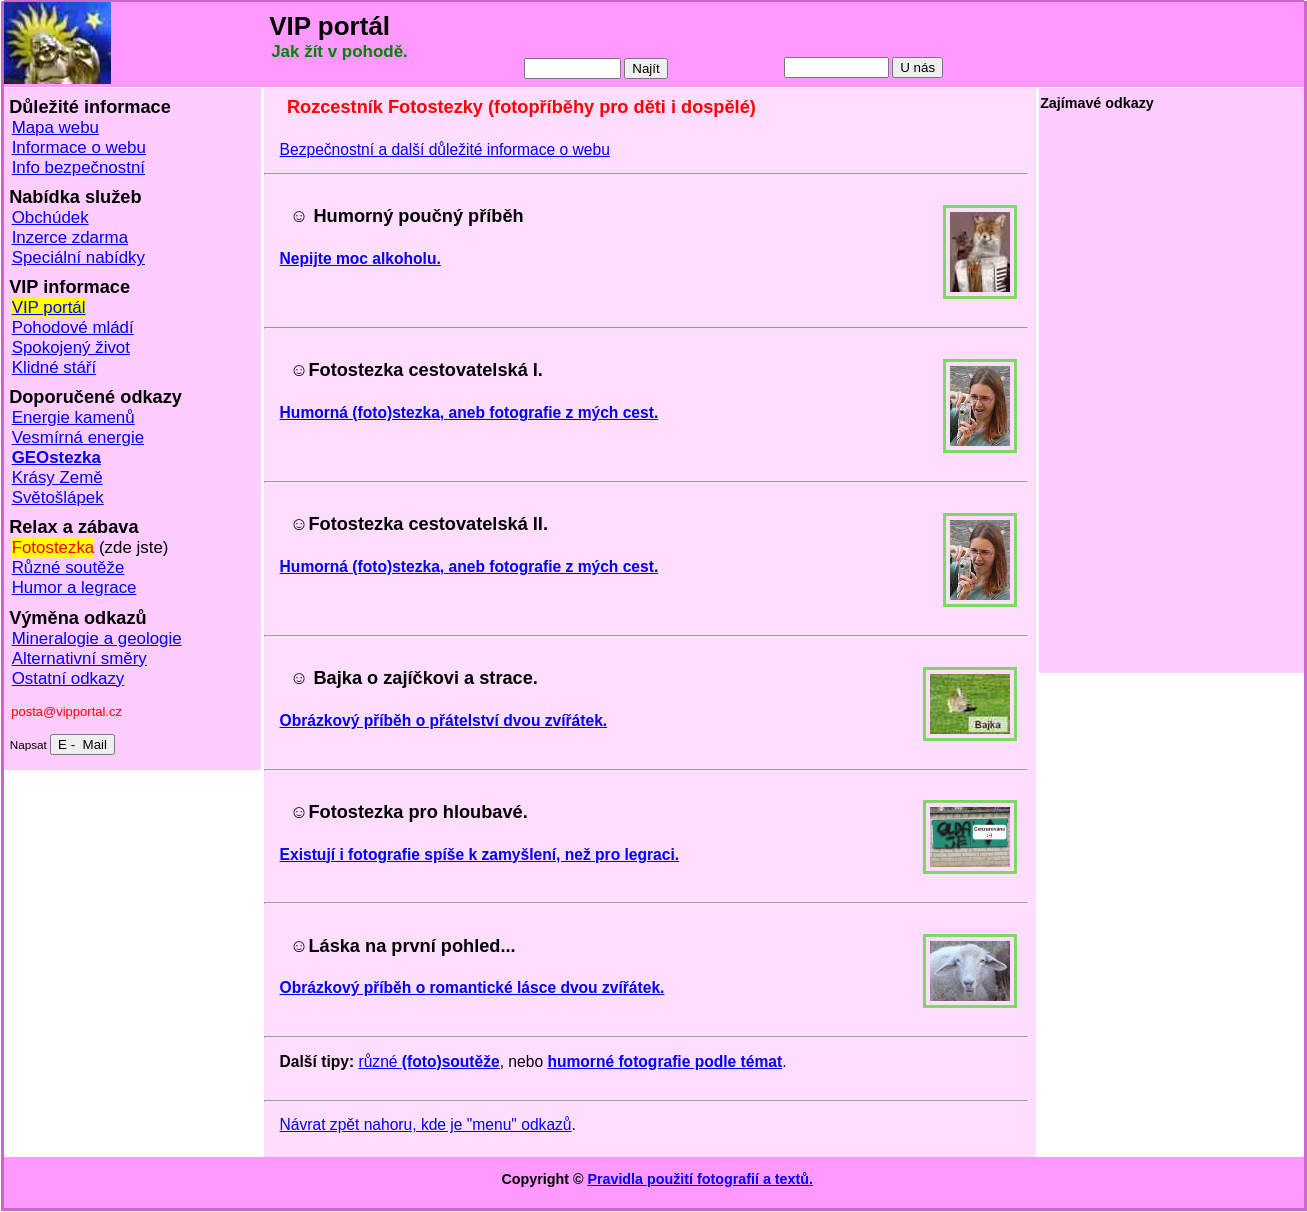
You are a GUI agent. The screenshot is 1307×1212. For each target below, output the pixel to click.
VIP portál (49, 307)
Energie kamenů (73, 417)
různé (428, 1061)
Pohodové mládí (73, 327)
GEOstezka (56, 457)
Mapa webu (55, 127)
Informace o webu (79, 147)
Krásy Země (57, 477)
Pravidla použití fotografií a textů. (700, 1179)
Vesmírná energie (78, 437)
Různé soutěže (68, 567)
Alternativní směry (79, 658)
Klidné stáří (54, 367)
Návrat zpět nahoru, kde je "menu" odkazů (426, 1124)
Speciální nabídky (78, 257)
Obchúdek (50, 217)
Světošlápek (58, 497)
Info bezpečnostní (78, 167)
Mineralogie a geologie (97, 638)
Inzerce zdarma (70, 237)
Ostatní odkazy (68, 678)
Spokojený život (71, 347)
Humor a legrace (74, 587)
